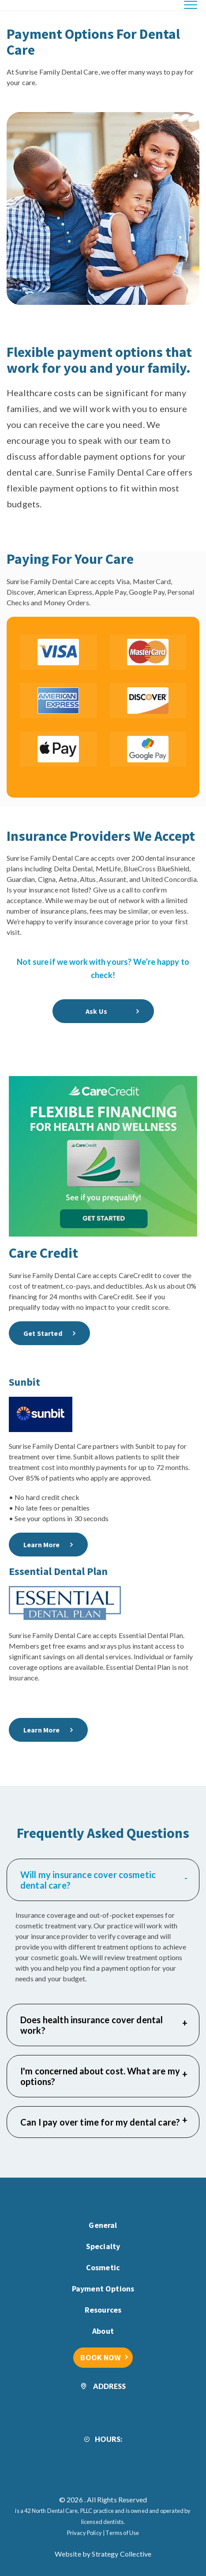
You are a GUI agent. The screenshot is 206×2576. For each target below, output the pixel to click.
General (103, 2225)
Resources (103, 2310)
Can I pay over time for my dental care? (103, 2122)
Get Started (42, 1333)
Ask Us (96, 1011)
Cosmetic (103, 2267)
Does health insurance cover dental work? (103, 2025)
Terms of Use (122, 2532)
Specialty (103, 2246)
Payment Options (103, 2289)
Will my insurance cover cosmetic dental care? (103, 1879)
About (103, 2331)
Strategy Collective (121, 2554)
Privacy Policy (84, 2532)
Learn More (41, 1544)
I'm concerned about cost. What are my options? (103, 2076)
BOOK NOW (100, 2357)
